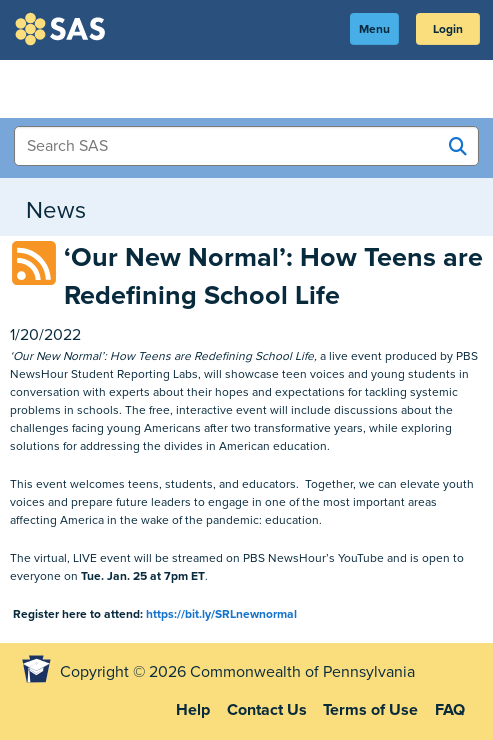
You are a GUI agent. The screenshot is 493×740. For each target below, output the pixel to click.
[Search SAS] (458, 147)
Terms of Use (370, 710)
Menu (374, 29)
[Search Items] (246, 146)
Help (193, 710)
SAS (63, 29)
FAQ (450, 710)
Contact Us (267, 710)
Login (448, 29)
